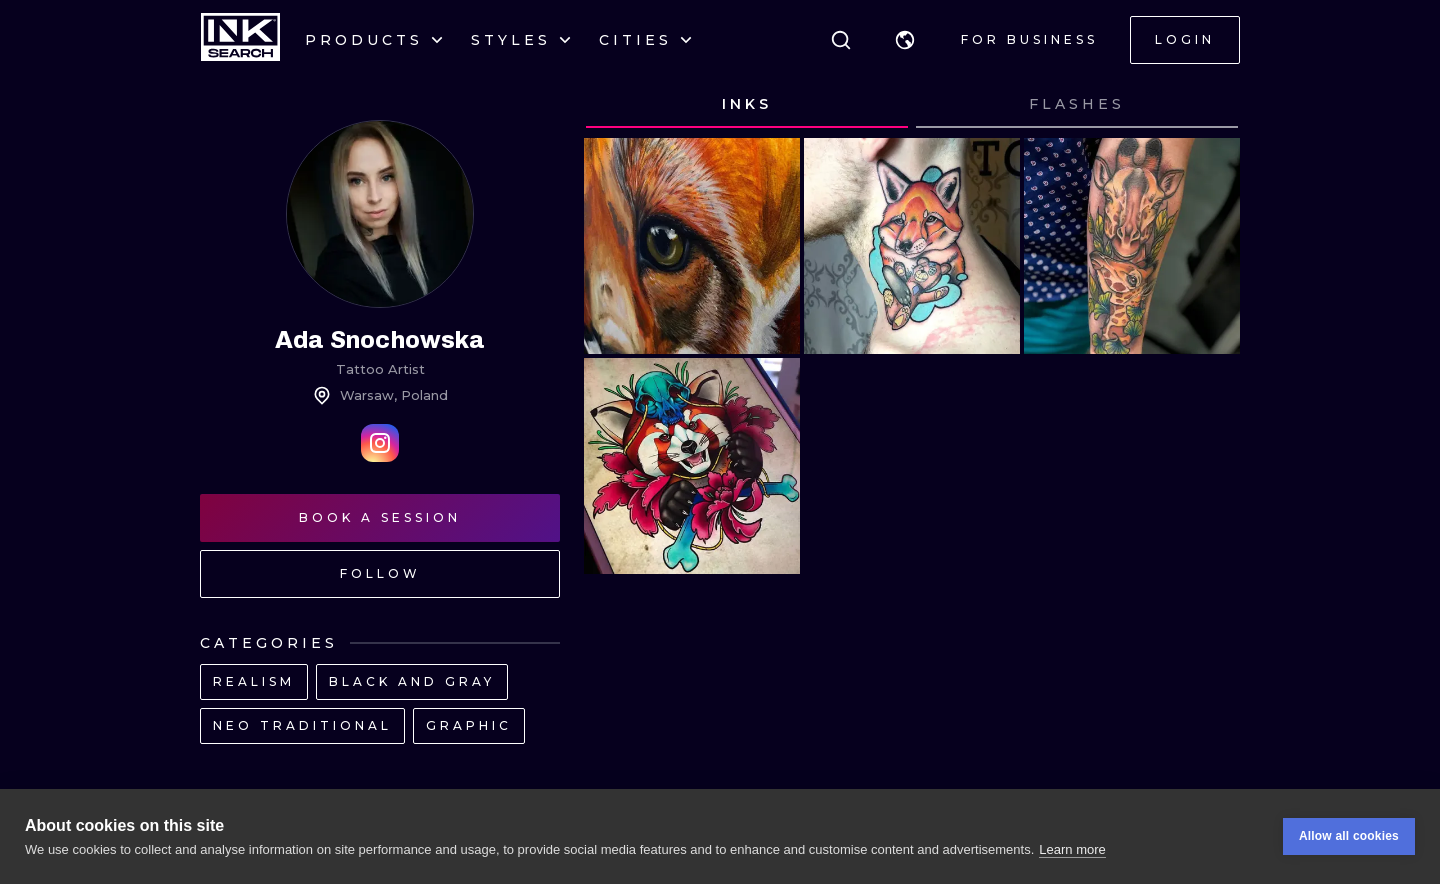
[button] (905, 40)
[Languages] (905, 40)
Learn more (1072, 851)
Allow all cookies (1349, 839)
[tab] (747, 105)
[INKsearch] (240, 40)
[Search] (841, 40)
